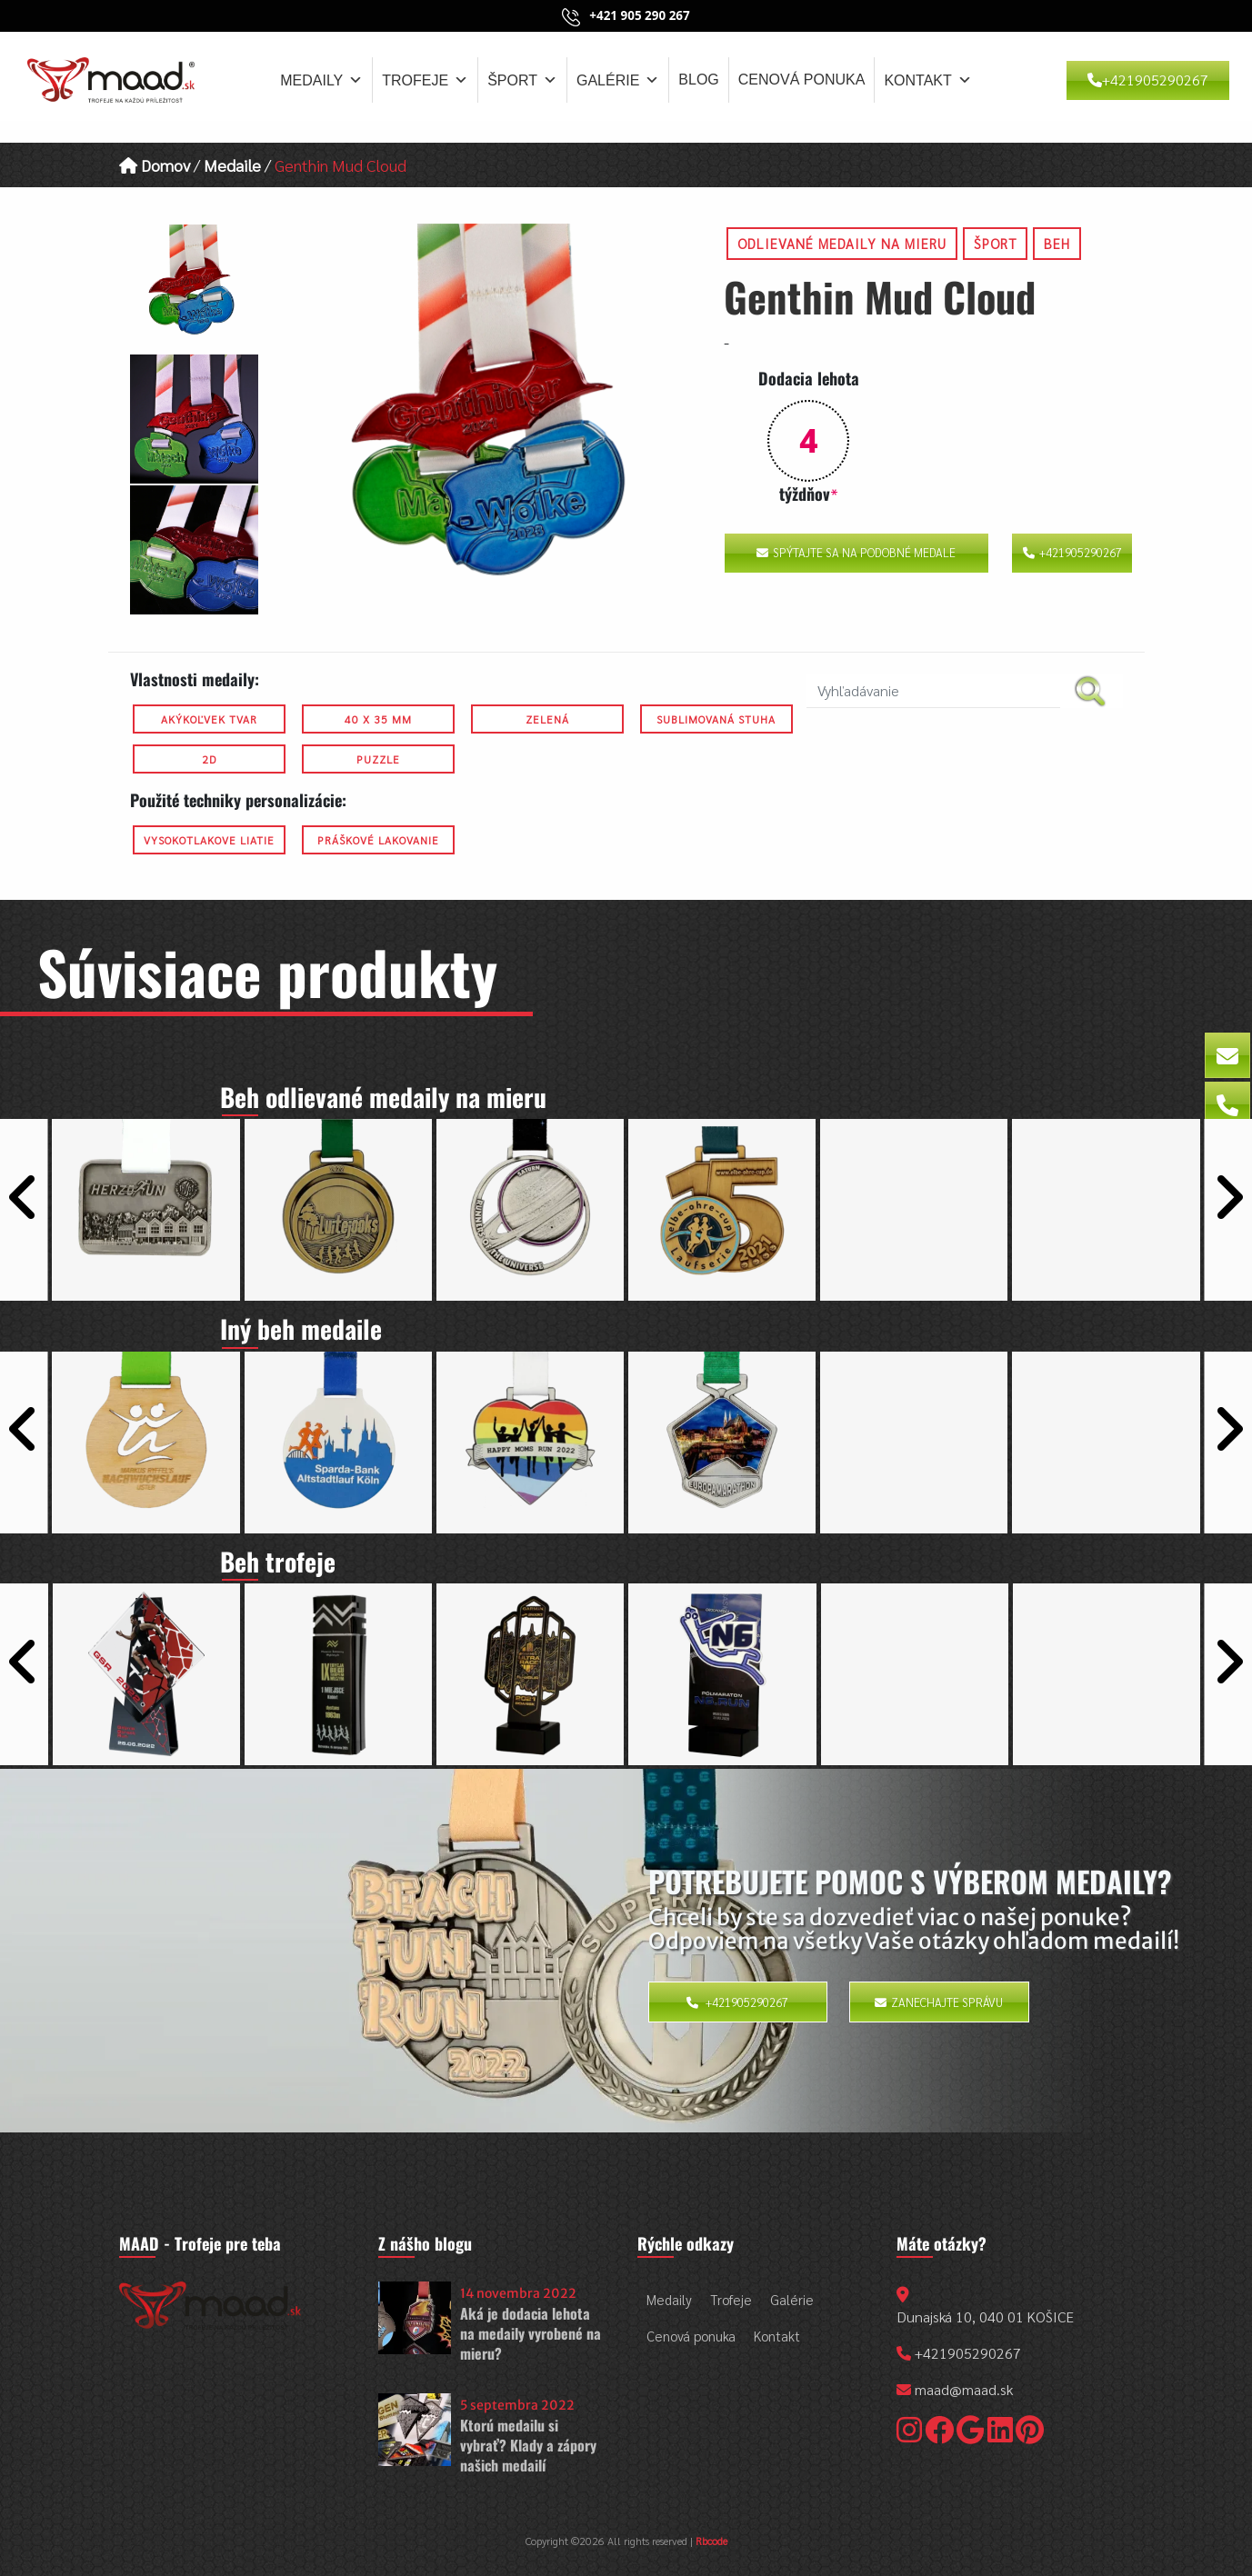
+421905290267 (1147, 79)
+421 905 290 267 (639, 15)
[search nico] (933, 691)
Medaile (232, 165)
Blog (698, 79)
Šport (522, 80)
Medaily (321, 80)
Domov (154, 165)
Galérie (617, 80)
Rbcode (711, 2540)
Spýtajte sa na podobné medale (856, 552)
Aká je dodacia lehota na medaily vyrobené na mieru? (530, 2333)
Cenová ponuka (802, 79)
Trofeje (425, 80)
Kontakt (927, 80)
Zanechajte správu (939, 2002)
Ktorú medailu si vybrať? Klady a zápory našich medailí (528, 2445)
